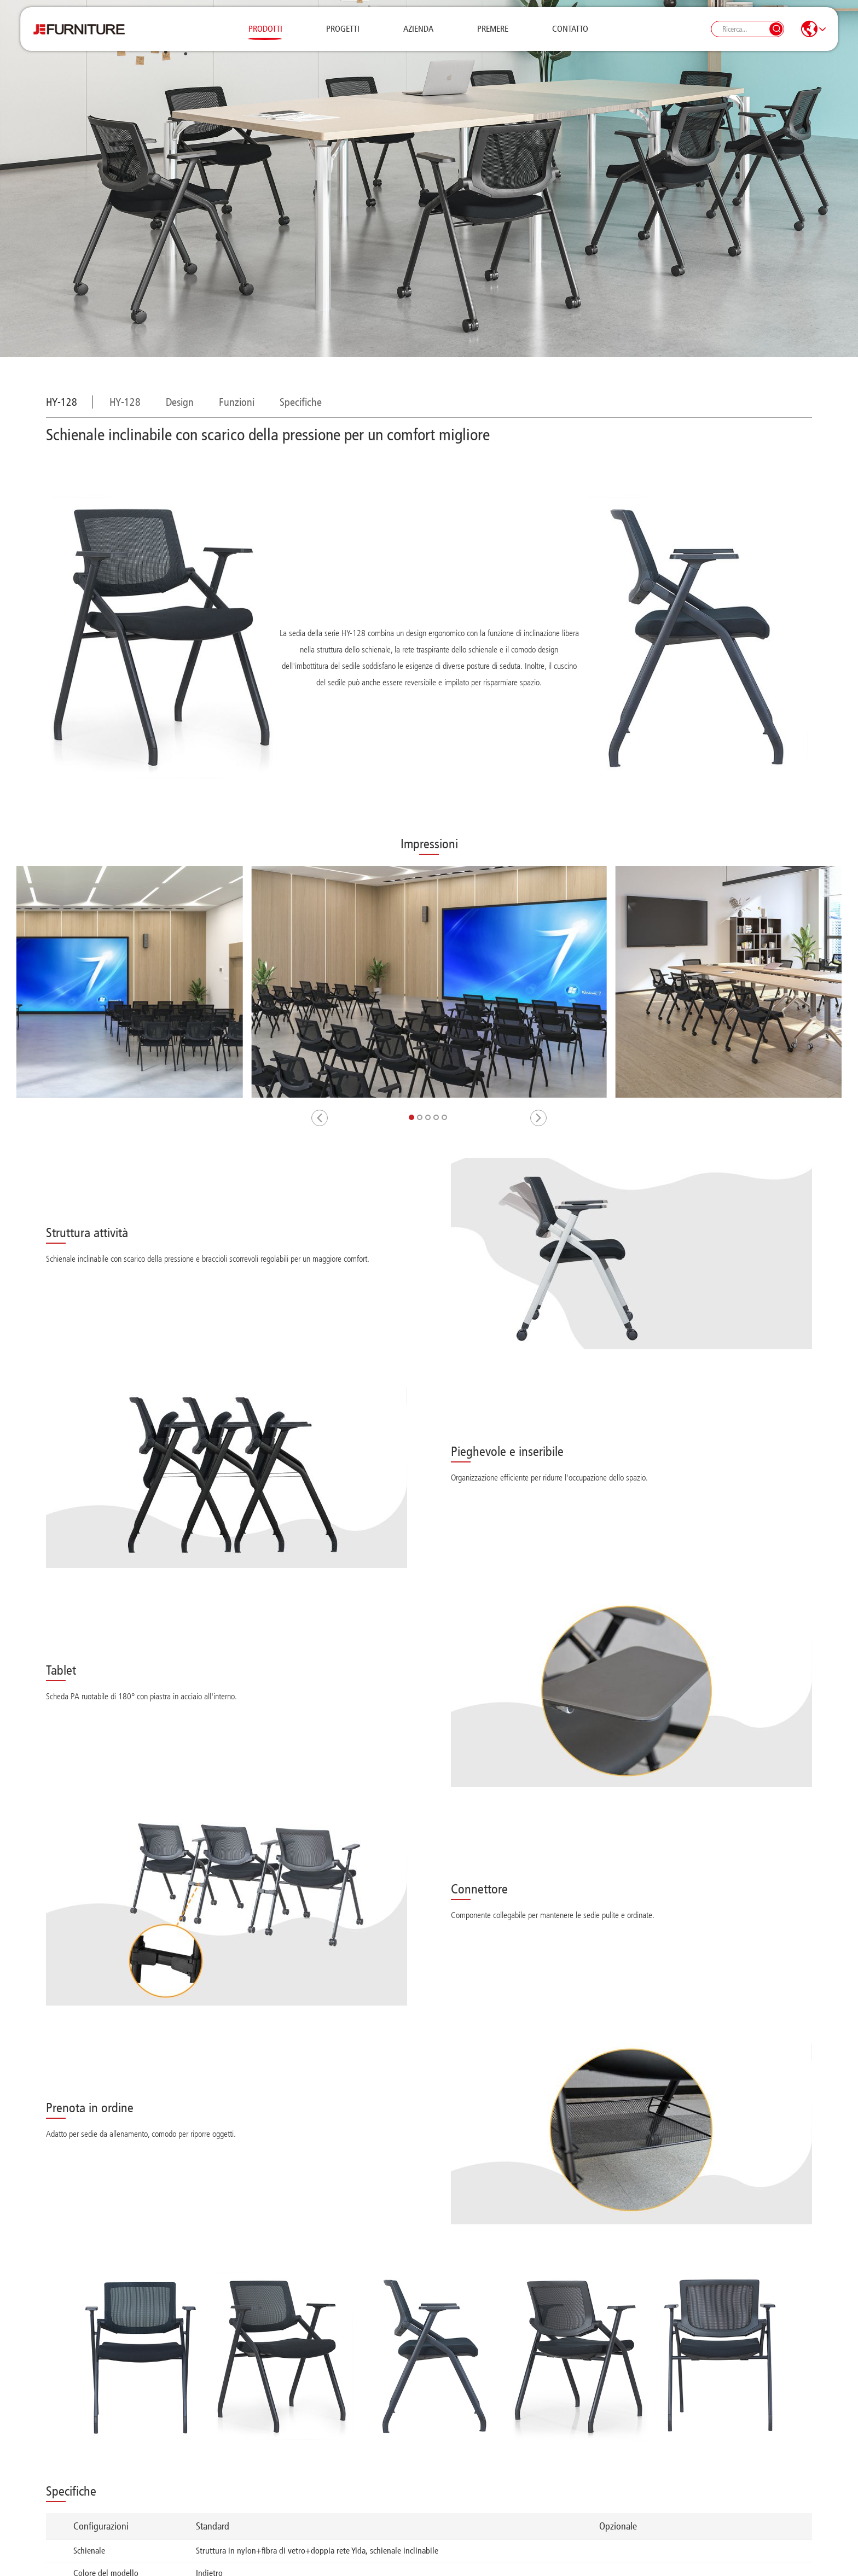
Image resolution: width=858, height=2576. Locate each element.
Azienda (418, 35)
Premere (492, 35)
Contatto (570, 35)
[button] (319, 1118)
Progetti (343, 35)
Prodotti (265, 35)
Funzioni (236, 402)
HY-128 (125, 402)
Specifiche (301, 402)
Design (180, 402)
